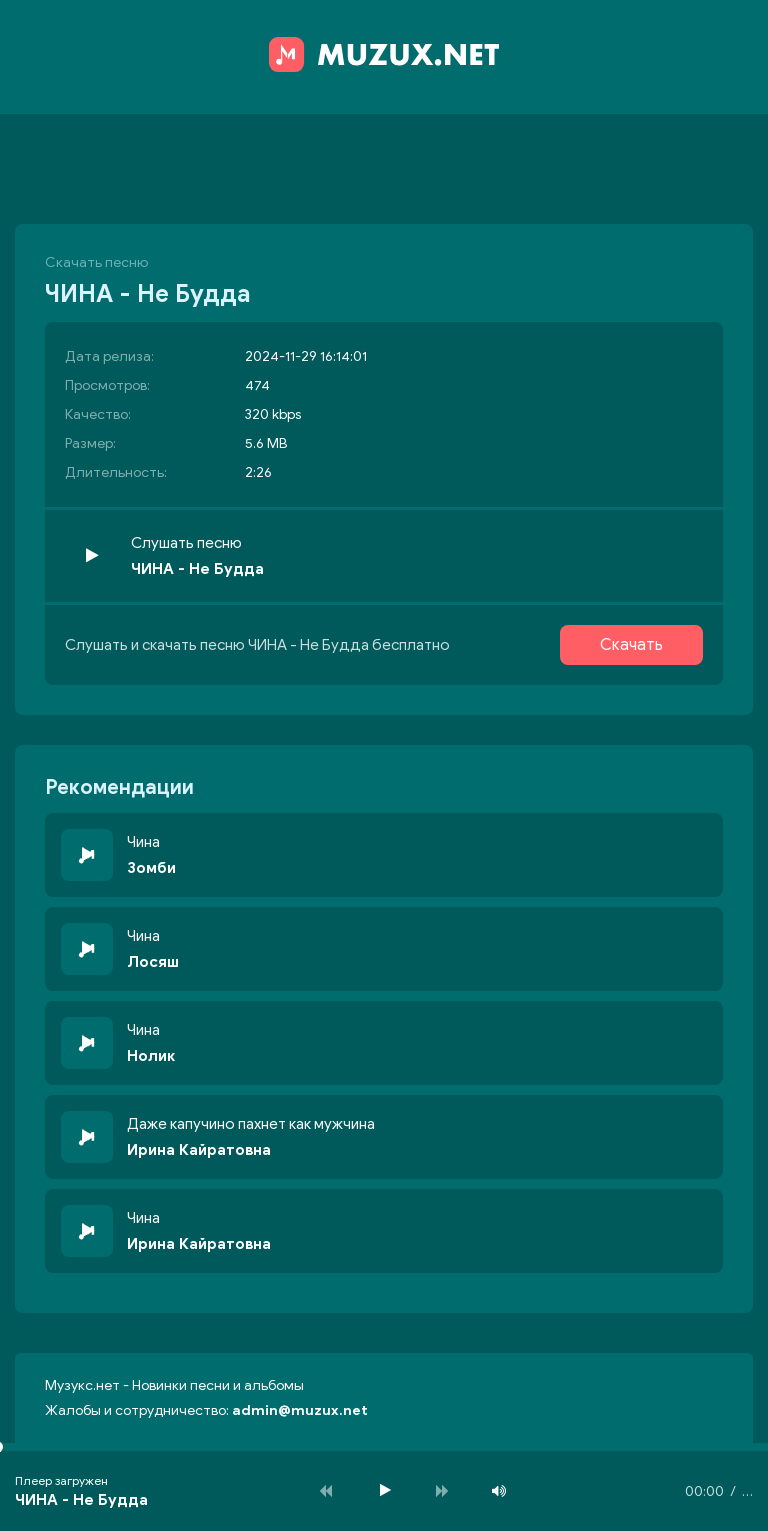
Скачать (631, 645)
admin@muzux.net (300, 1410)
